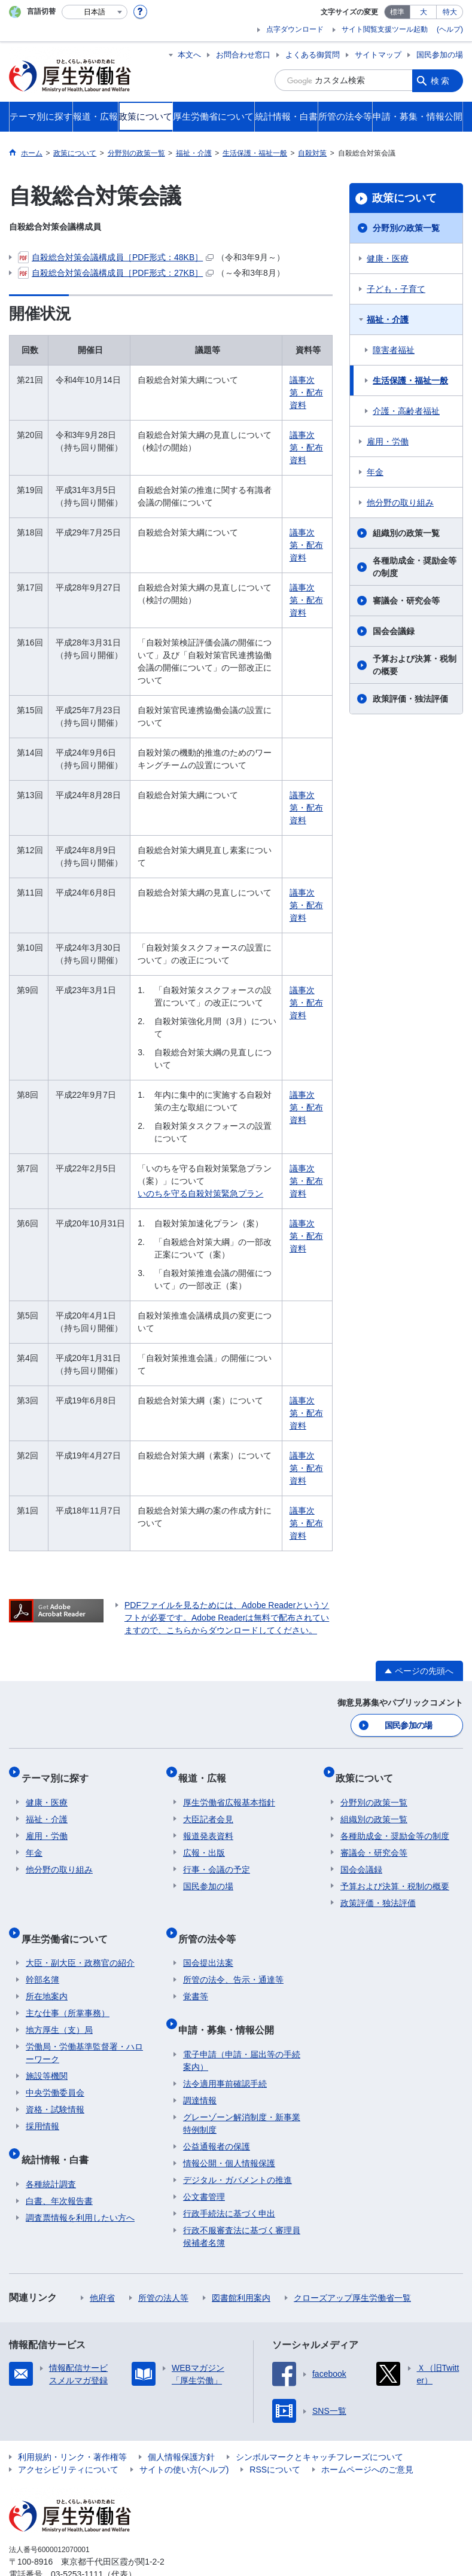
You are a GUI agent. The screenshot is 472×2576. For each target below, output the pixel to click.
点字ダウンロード (295, 29)
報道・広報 (207, 1770)
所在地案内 (47, 1975)
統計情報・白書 (59, 2132)
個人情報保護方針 (181, 2425)
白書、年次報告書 (59, 2169)
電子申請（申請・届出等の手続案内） (241, 2029)
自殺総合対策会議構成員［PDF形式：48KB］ (116, 257)
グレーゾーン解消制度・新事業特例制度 (241, 2092)
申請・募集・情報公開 (231, 2003)
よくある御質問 (312, 55)
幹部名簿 (42, 1958)
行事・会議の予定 (216, 1857)
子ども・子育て (396, 289)
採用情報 (42, 2104)
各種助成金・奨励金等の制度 (414, 567)
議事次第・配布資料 (306, 392)
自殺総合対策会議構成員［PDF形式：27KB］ (116, 273)
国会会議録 (394, 631)
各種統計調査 (51, 2152)
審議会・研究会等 (406, 600)
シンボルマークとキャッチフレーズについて (319, 2425)
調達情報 (200, 2068)
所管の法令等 (211, 1921)
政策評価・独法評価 (410, 699)
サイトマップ (378, 55)
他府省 (102, 2266)
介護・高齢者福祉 (406, 411)
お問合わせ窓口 (243, 55)
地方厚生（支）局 (59, 2008)
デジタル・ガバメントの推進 (237, 2148)
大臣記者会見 (208, 1807)
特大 (450, 12)
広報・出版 (204, 1841)
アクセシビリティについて (68, 2438)
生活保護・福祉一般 (410, 380)
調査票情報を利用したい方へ (80, 2186)
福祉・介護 (388, 319)
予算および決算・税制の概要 (414, 665)
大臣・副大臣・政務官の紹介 (80, 1941)
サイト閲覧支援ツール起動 (385, 29)
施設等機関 (47, 2054)
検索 (441, 80)
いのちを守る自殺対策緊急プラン (200, 1193)
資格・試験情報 (55, 2088)
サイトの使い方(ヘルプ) (184, 2438)
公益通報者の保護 (216, 2115)
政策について (404, 198)
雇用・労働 (388, 441)
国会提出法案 (208, 1941)
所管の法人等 (163, 2266)
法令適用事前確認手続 (225, 2052)
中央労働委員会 (55, 2071)
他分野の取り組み (400, 502)
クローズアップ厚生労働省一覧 (352, 2266)
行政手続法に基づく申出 (229, 2182)
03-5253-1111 (77, 2542)
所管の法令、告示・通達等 (233, 1958)
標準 (397, 12)
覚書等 (195, 1975)
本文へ (189, 55)
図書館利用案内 (241, 2266)
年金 (375, 472)
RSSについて (274, 2438)
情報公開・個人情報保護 (229, 2131)
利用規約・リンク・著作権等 (72, 2425)
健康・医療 (388, 258)
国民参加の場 (439, 55)
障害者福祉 (394, 350)
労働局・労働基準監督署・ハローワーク (84, 2031)
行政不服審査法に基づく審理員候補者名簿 (241, 2205)
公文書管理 (204, 2165)
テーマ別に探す (59, 1770)
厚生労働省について (69, 1921)
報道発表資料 (208, 1824)
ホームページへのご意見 (367, 2438)
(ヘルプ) (450, 29)
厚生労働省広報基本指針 (229, 1790)
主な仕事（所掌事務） (67, 1991)
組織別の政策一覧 (406, 533)
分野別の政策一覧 (406, 228)
